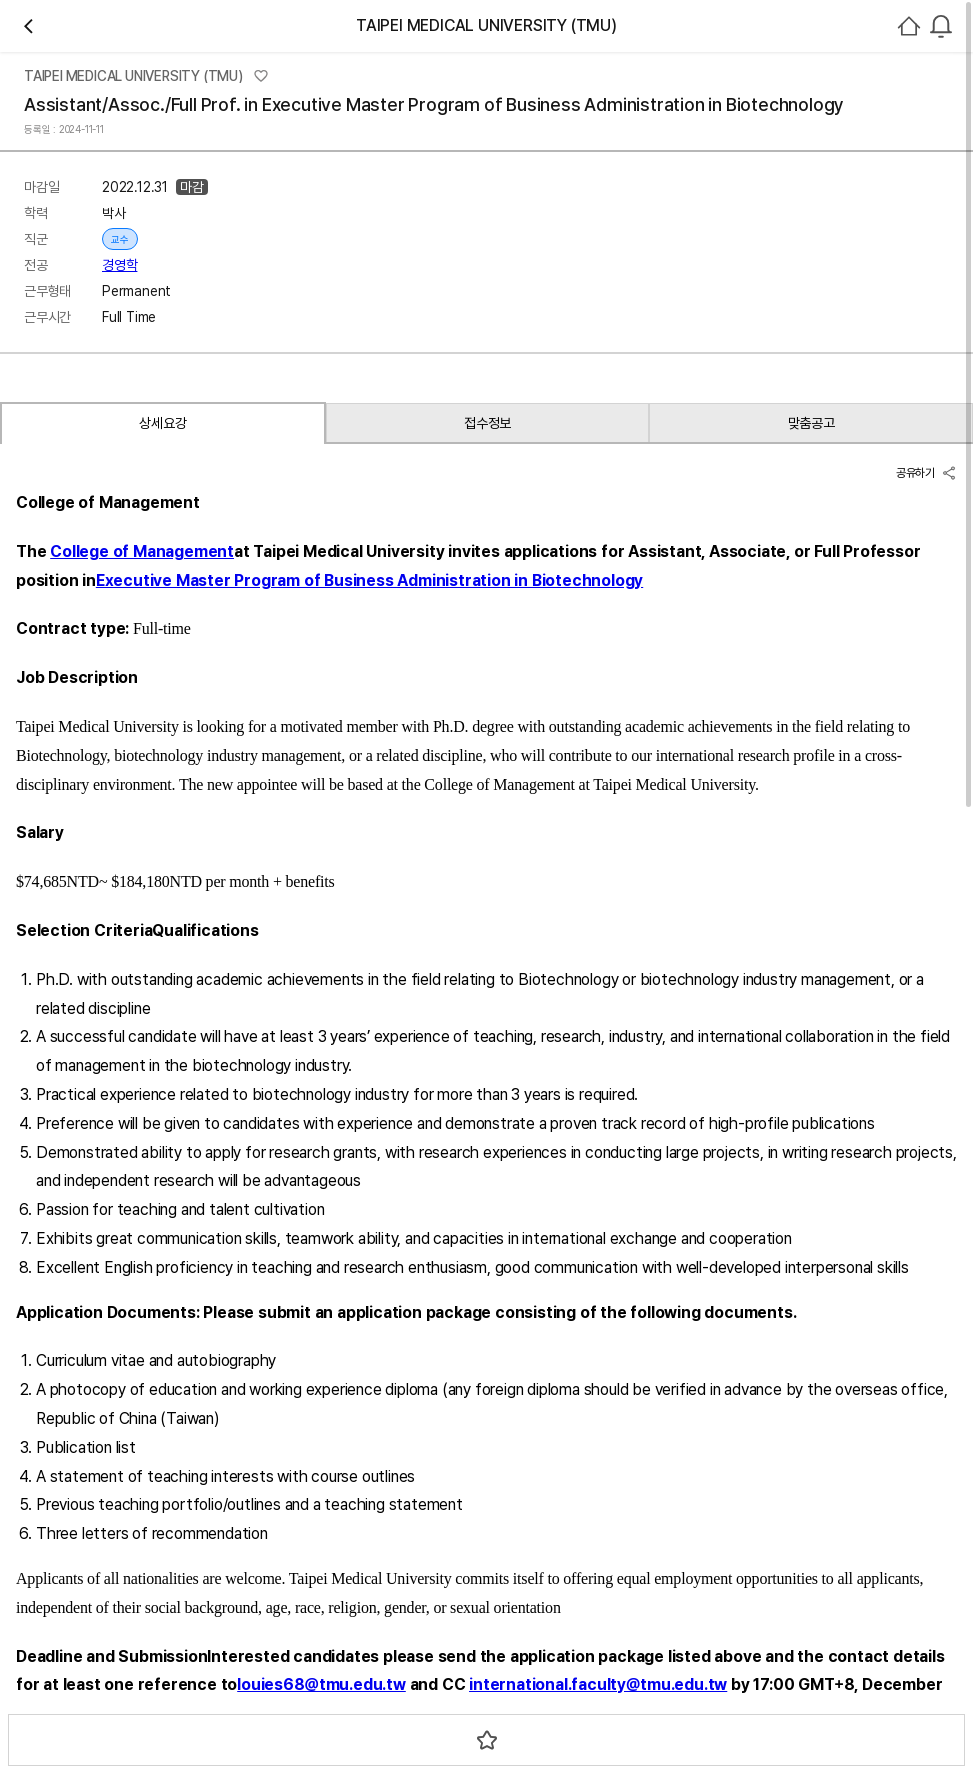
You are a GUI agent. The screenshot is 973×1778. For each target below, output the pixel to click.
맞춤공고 (412, 834)
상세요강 (132, 834)
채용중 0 (451, 294)
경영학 (458, 519)
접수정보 (272, 834)
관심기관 (379, 295)
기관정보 (758, 654)
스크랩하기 (528, 751)
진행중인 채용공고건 (862, 654)
